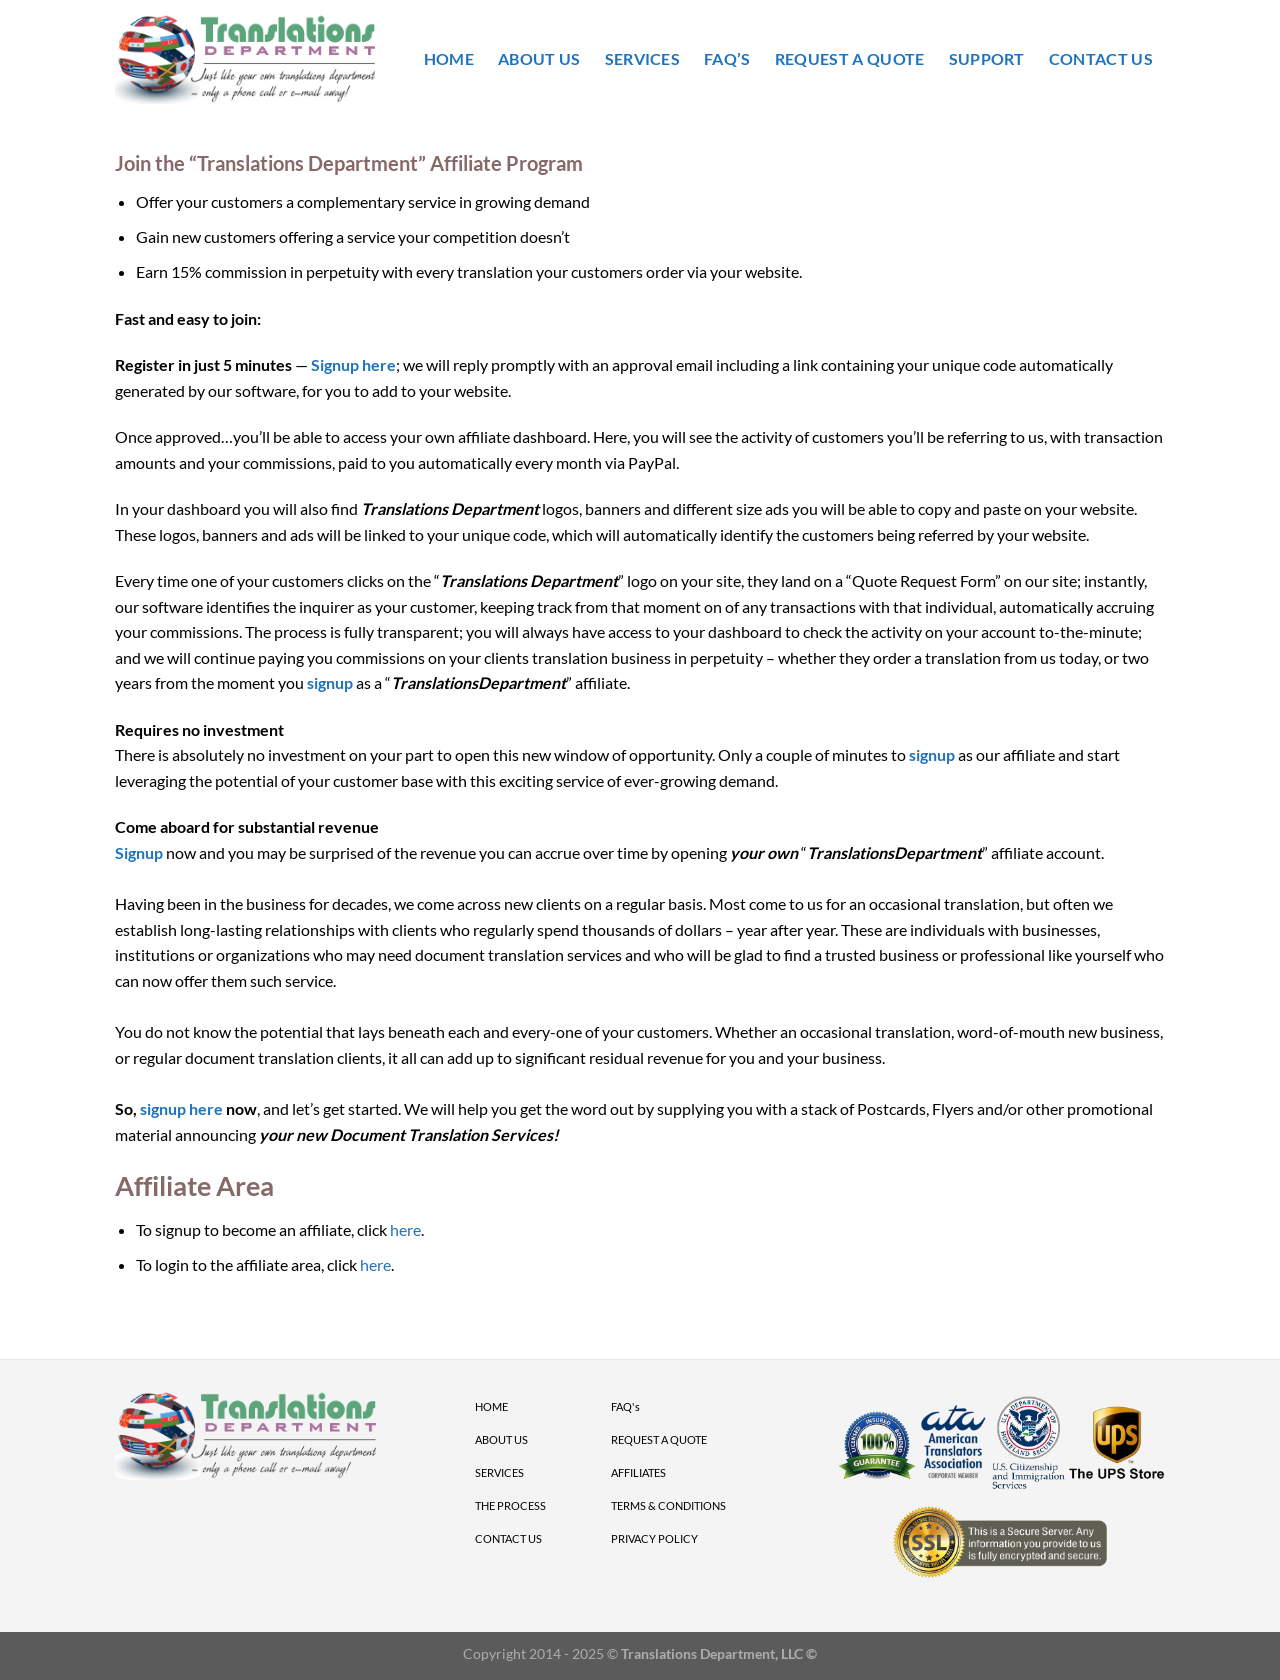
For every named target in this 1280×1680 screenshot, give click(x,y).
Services (643, 59)
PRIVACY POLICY (654, 1538)
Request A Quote (850, 59)
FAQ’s (727, 59)
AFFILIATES (638, 1472)
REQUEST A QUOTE (659, 1439)
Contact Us (1101, 59)
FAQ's (625, 1406)
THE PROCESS (510, 1505)
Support (987, 59)
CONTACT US (508, 1538)
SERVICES (499, 1472)
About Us (539, 59)
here (405, 1229)
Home (449, 59)
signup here (181, 1108)
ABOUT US (501, 1439)
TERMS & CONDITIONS (668, 1505)
